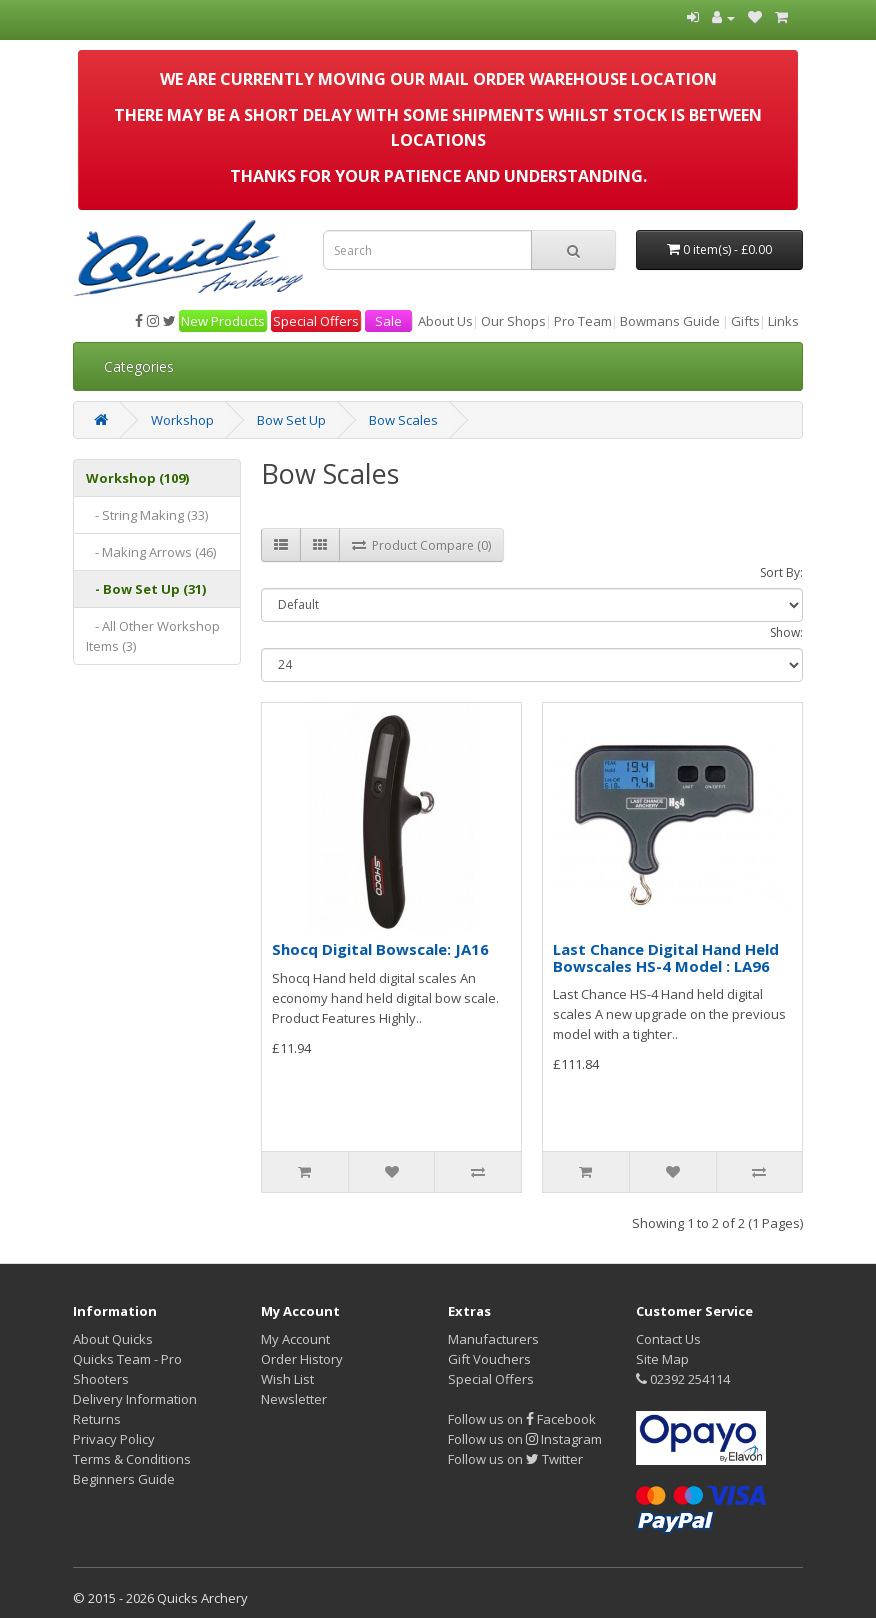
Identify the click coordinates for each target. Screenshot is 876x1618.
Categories (139, 366)
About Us (445, 321)
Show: (786, 632)
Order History (302, 1359)
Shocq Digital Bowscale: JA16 (380, 949)
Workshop (182, 420)
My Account (295, 1339)
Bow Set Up (291, 420)
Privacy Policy (114, 1439)
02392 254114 (683, 1379)
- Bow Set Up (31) (146, 589)
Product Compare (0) (421, 545)
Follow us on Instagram (525, 1439)
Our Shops (513, 321)
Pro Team (583, 321)
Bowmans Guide (670, 321)
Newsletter (294, 1399)
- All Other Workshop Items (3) (153, 636)
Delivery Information (135, 1399)
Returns (97, 1419)
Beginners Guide (124, 1479)
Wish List (287, 1379)
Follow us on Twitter (515, 1459)
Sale (388, 321)
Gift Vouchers (489, 1359)
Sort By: (781, 572)
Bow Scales (403, 420)
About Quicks (113, 1339)
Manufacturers (493, 1339)
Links (783, 321)
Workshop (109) (137, 478)
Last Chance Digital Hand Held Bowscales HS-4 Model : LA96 (666, 957)
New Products (223, 321)
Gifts (745, 321)
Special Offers (316, 321)
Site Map (662, 1359)
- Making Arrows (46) (151, 552)
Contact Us (668, 1339)
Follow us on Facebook (522, 1419)
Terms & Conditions (132, 1459)
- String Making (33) (147, 515)
